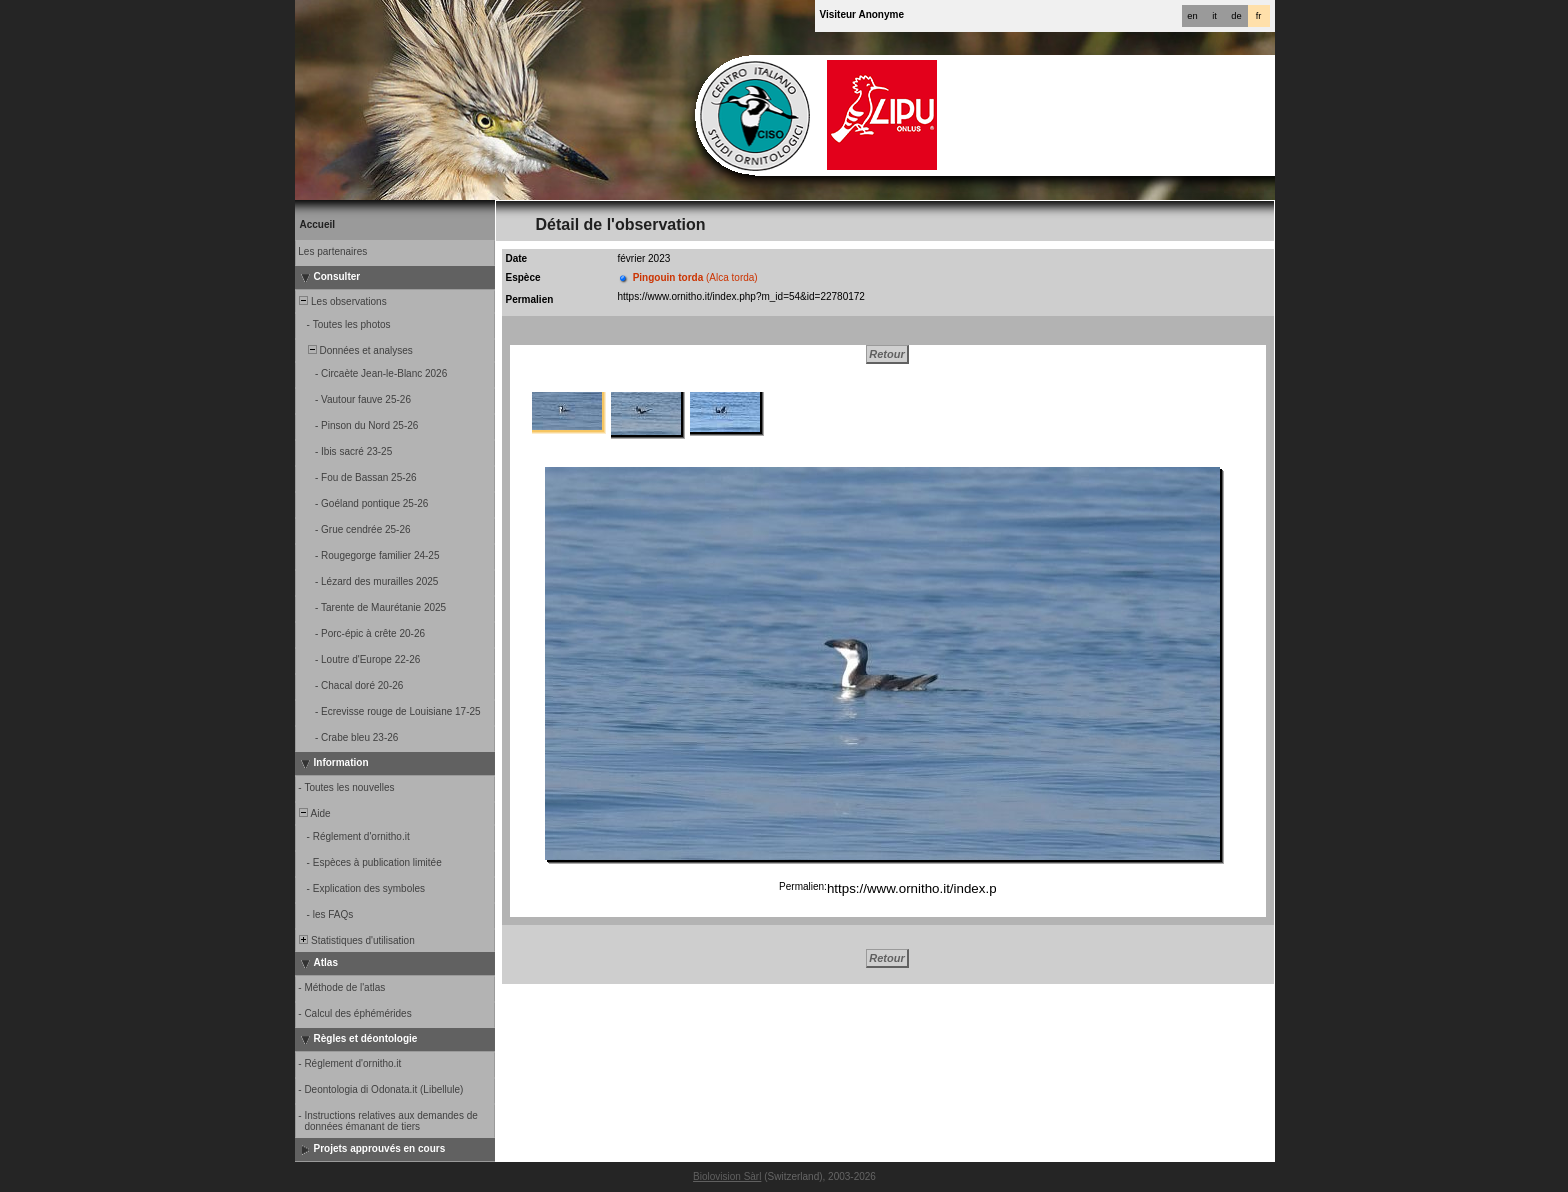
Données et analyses (355, 350)
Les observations (342, 301)
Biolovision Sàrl (727, 1176)
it (1214, 16)
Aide (314, 813)
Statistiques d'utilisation (356, 940)
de (1236, 16)
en (1192, 16)
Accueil (318, 224)
